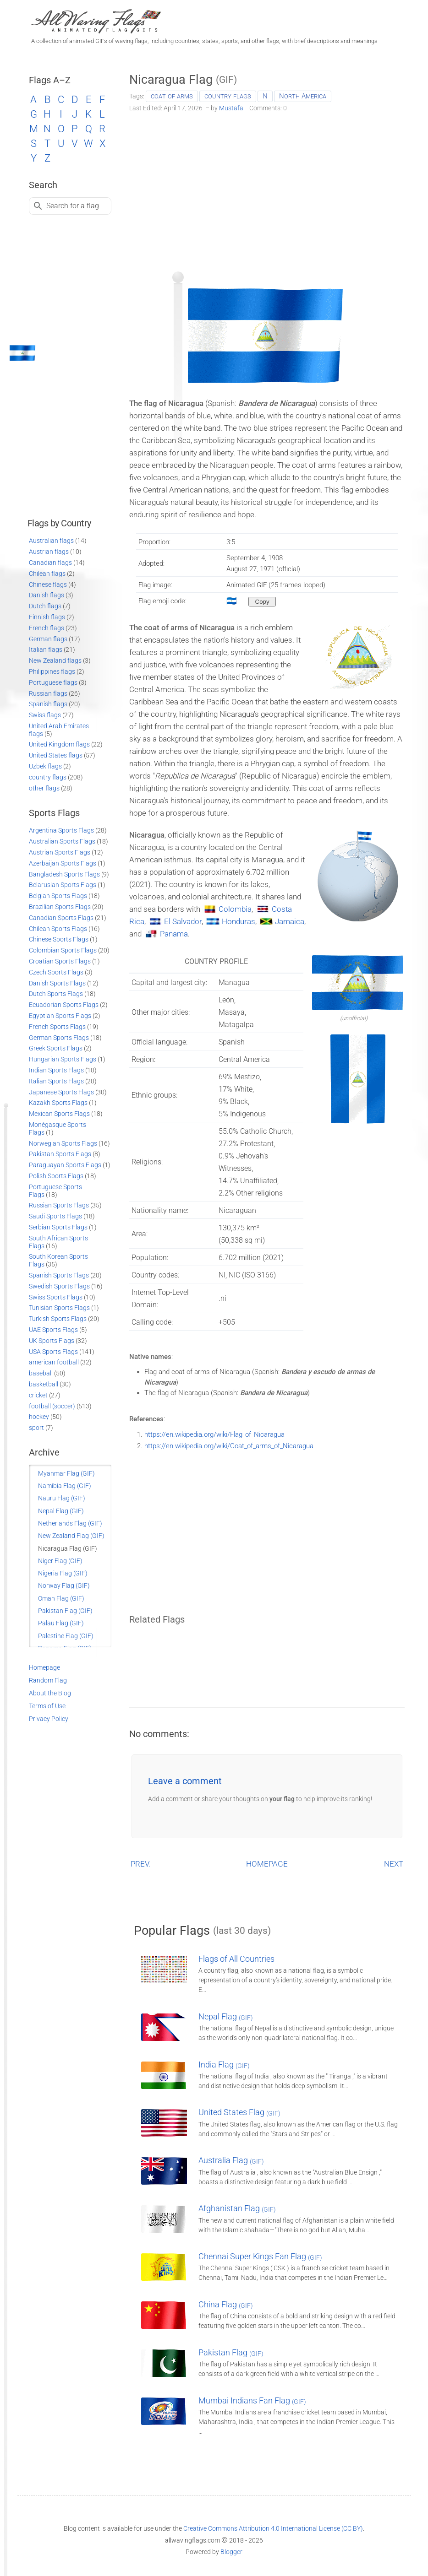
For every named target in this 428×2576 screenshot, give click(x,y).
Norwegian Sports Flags (63, 1143)
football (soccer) (52, 1406)
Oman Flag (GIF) (61, 1598)
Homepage (44, 1667)
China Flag (225, 2304)
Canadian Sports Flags (61, 917)
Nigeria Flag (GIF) (63, 1573)
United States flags (55, 755)
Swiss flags (45, 715)
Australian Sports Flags (62, 841)
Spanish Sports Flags (59, 1275)
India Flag (224, 2064)
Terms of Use (47, 1706)
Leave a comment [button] (185, 1780)
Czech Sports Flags (56, 972)
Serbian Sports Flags (58, 1227)
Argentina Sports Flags (61, 830)
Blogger (231, 2551)
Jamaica (289, 921)
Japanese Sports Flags (61, 1092)
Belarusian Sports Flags (62, 884)
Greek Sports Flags (55, 1048)
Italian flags (45, 649)
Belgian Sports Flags (58, 895)
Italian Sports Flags (56, 1081)
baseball (41, 1373)
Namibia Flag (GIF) (64, 1485)
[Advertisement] (267, 188)
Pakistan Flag (230, 2352)
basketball (43, 1384)
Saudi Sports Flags (55, 1216)
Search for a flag (72, 205)
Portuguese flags (53, 682)
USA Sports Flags (53, 1351)
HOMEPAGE (267, 1863)
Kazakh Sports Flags (58, 1102)
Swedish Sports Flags (59, 1286)
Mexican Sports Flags (59, 1113)
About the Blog (50, 1693)
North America (302, 96)
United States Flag (239, 2112)
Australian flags (51, 540)
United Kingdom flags (59, 744)
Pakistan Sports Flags (60, 1154)
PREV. (140, 1863)
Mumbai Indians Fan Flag (252, 2400)
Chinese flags (48, 584)
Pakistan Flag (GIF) (65, 1610)
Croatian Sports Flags (60, 961)
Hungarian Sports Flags (62, 1059)
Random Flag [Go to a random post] (48, 1680)
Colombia (235, 909)
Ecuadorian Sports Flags (64, 1004)
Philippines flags (52, 671)
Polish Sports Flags (56, 1176)
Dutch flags (45, 606)
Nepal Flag (225, 2016)
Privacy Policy (48, 1718)
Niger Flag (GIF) (60, 1560)
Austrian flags (49, 551)
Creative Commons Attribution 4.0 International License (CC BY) (273, 2528)
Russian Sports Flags (59, 1205)
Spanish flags (48, 704)
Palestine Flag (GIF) (65, 1636)
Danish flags (46, 595)
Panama (174, 933)
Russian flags (48, 693)
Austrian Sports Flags (59, 852)
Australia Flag (231, 2160)
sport (36, 1427)
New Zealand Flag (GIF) (71, 1535)
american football (54, 1362)
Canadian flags (50, 562)
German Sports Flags (59, 1037)
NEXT (393, 1863)
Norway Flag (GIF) (64, 1585)
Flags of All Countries (236, 1959)
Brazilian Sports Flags (60, 906)
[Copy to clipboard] (262, 601)
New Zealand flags (55, 660)
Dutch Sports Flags (56, 993)
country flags (227, 96)
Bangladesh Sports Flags (64, 874)
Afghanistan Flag (237, 2208)
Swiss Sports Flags (55, 1297)
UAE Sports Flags (53, 1329)
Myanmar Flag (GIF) (66, 1473)
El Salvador (183, 921)
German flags (48, 639)
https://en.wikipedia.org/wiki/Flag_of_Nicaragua (214, 1434)
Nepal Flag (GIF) (61, 1511)
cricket (38, 1395)
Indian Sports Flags (56, 1070)
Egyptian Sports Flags (60, 1015)
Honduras (238, 921)
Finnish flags (47, 617)
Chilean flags (47, 573)
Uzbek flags (45, 766)
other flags (44, 788)
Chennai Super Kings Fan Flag (260, 2256)
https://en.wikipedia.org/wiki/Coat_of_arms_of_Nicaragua (228, 1446)
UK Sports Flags (51, 1340)
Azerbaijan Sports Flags (62, 863)
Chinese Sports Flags (58, 939)
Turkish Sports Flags (58, 1318)
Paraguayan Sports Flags (65, 1165)
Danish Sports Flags (57, 983)
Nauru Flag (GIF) (61, 1498)
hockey (39, 1416)
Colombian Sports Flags (63, 950)
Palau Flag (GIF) (61, 1623)
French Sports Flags (57, 1026)
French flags (46, 628)
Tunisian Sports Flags (59, 1307)
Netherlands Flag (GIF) (70, 1523)
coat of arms (172, 96)
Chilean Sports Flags (58, 928)
